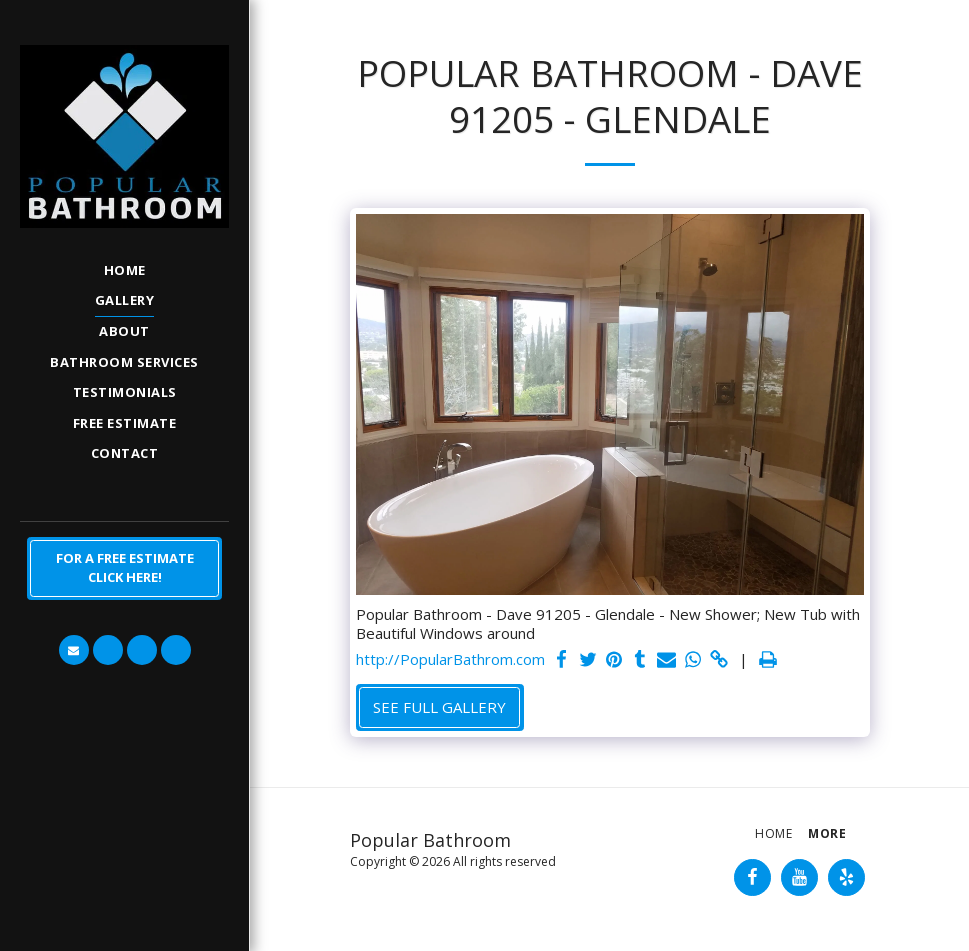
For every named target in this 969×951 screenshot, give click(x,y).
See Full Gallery (439, 707)
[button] (74, 650)
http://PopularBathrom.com (450, 659)
